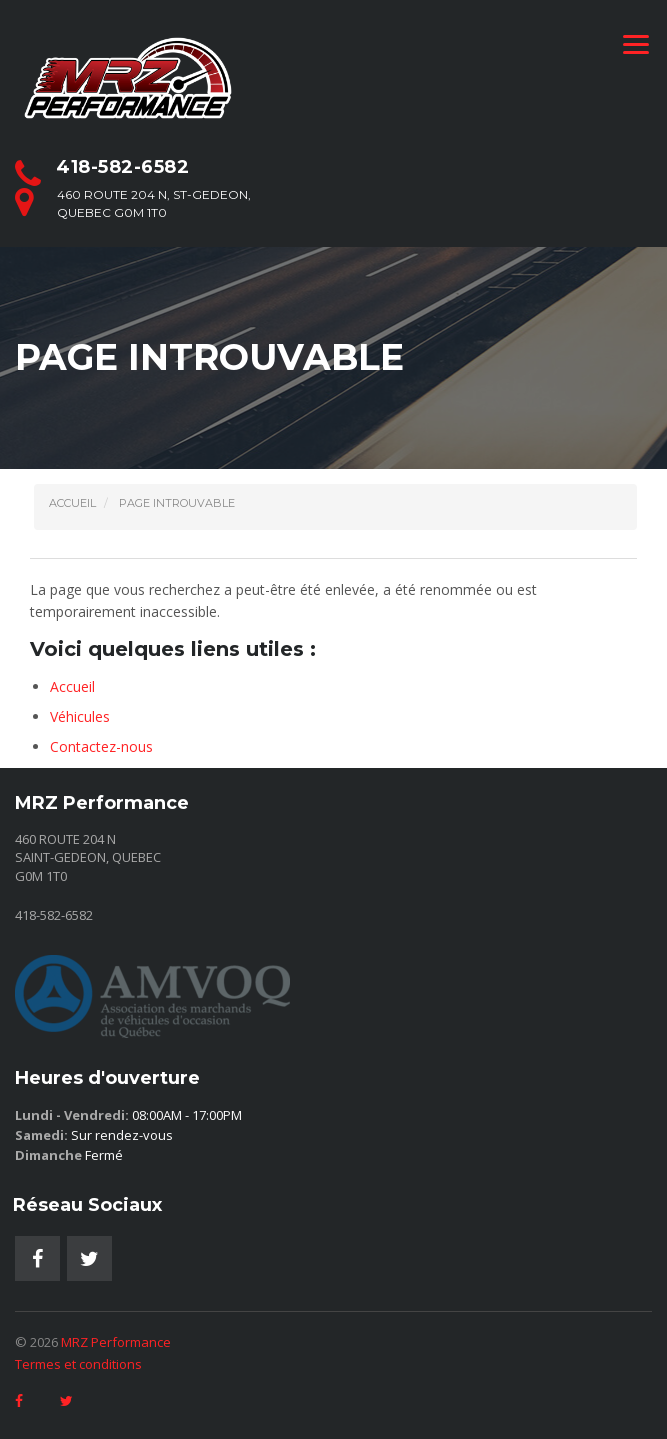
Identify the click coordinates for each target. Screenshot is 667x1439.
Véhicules (80, 716)
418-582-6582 (122, 167)
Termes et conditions (78, 1364)
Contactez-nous (101, 746)
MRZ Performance (116, 1342)
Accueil (72, 686)
